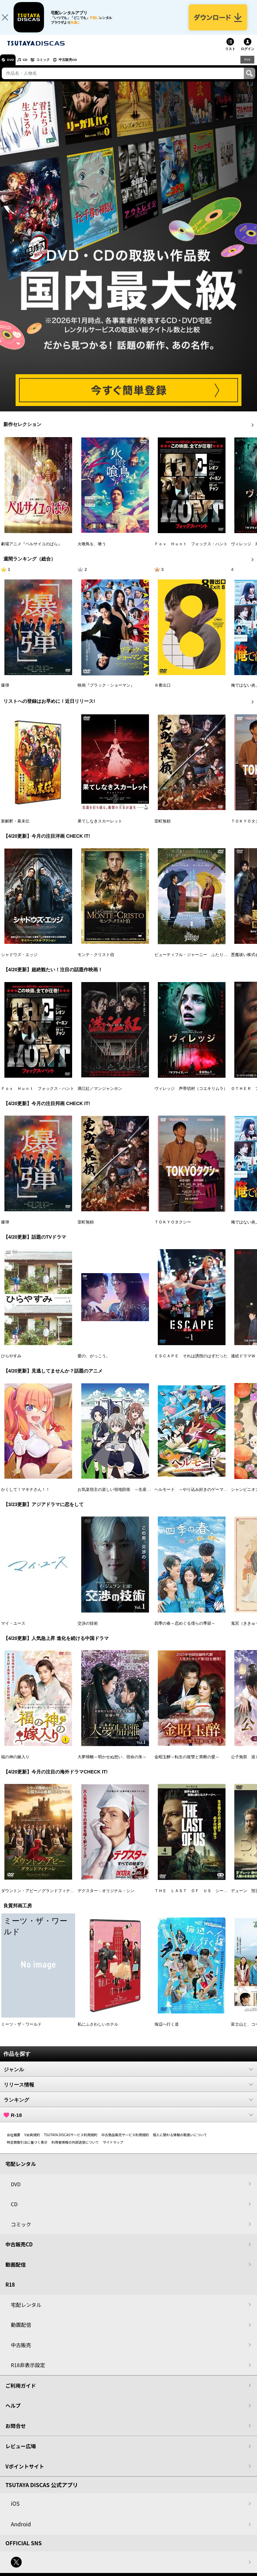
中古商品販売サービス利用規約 (125, 2140)
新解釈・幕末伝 (15, 827)
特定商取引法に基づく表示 (27, 2148)
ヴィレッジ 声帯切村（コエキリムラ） (191, 1094)
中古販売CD (83, 66)
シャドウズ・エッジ (19, 961)
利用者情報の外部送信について (75, 2148)
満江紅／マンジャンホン (100, 1094)
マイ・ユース (13, 1629)
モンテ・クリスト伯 (96, 961)
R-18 (128, 2121)
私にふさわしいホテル (98, 2030)
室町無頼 (162, 827)
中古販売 (21, 2351)
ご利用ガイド (20, 2391)
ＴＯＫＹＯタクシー (172, 1228)
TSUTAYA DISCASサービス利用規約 (71, 2140)
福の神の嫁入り (15, 1763)
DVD (13, 66)
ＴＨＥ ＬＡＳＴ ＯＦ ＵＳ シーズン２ (195, 1896)
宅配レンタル (26, 2310)
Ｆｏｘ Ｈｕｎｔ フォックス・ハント (191, 550)
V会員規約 (32, 2140)
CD (31, 66)
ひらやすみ (11, 1362)
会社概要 (13, 2140)
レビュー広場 (20, 2452)
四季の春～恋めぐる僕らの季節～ (184, 1629)
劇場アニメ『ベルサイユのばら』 (31, 550)
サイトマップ (113, 2148)
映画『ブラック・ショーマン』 (106, 691)
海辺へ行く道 (166, 2030)
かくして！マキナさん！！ (25, 1496)
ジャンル (128, 2075)
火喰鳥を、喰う (92, 550)
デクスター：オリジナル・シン (106, 1896)
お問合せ (15, 2431)
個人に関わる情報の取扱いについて (180, 2140)
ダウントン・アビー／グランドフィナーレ (39, 1896)
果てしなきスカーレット (100, 827)
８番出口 (162, 691)
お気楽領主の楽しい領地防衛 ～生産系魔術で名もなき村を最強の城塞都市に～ (151, 1496)
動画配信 (15, 2270)
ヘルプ (13, 2411)
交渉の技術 (88, 1629)
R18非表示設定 (28, 2371)
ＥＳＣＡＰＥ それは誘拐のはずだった (191, 1362)
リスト (230, 55)
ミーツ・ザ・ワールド (21, 2030)
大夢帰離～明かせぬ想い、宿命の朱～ (112, 1763)
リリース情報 (128, 2090)
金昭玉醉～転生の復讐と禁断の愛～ (186, 1763)
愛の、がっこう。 (94, 1362)
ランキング (128, 2105)
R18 (246, 66)
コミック (53, 66)
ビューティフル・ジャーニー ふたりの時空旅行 (199, 961)
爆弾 (5, 691)
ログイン (247, 55)
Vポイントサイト (24, 2472)
